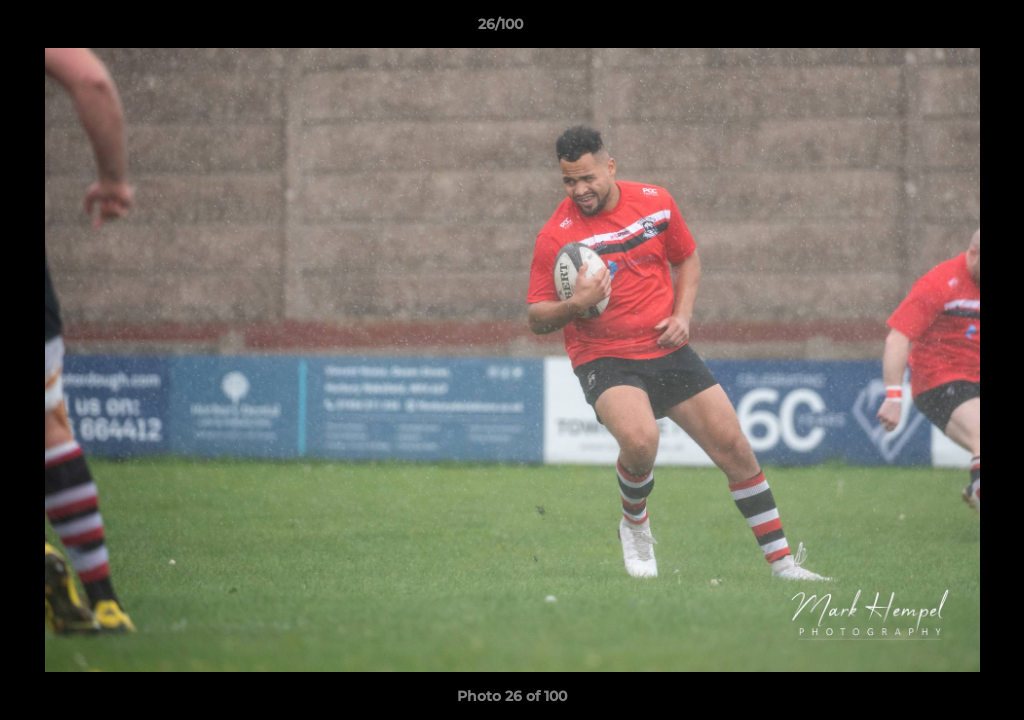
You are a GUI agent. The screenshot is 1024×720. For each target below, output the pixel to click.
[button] (940, 29)
